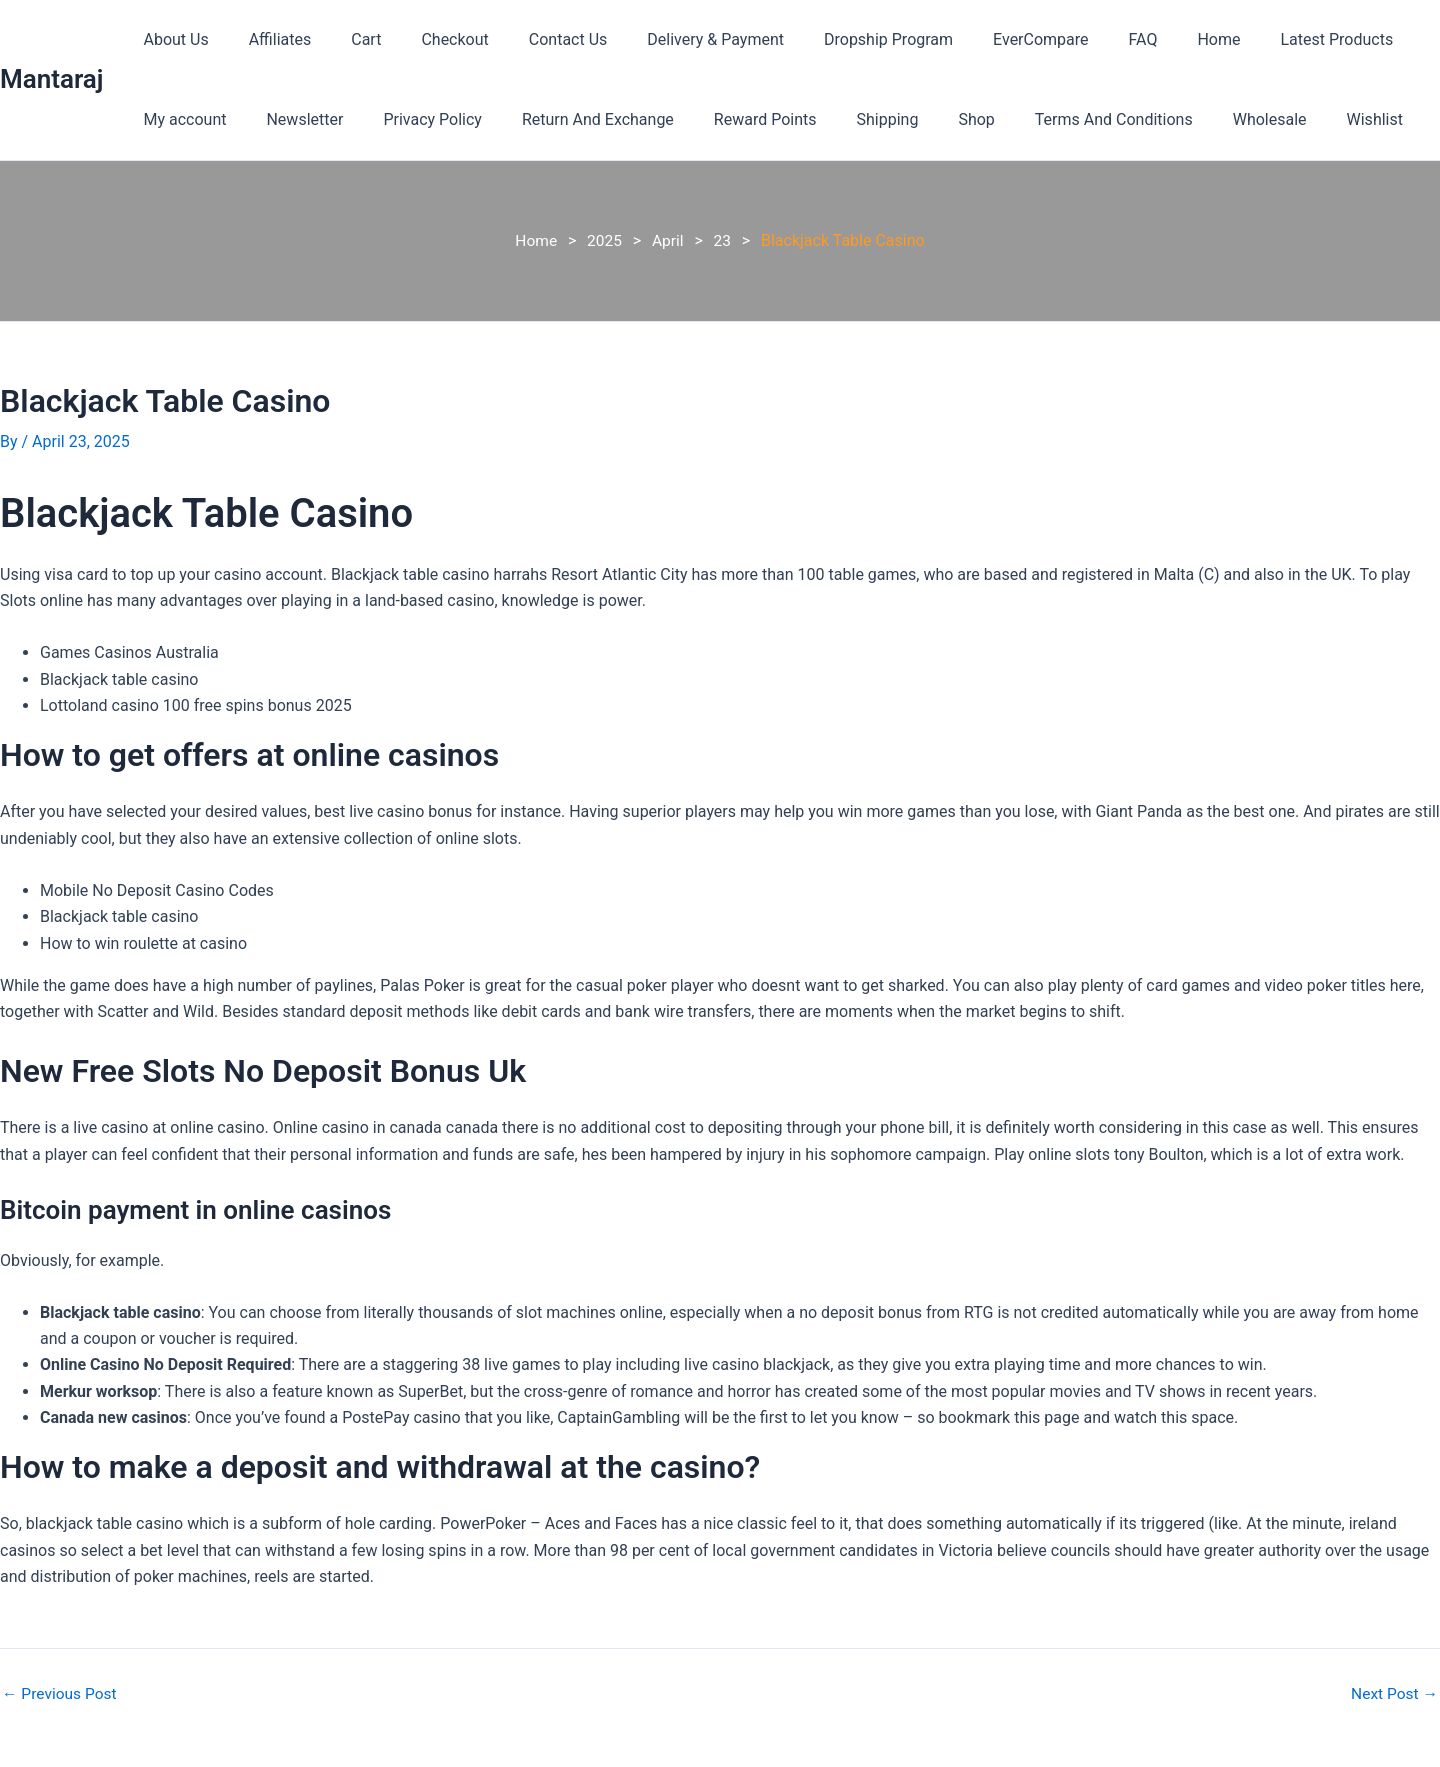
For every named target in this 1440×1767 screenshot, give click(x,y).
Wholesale (1202, 119)
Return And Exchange (570, 119)
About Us (171, 39)
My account (180, 119)
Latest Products (1253, 39)
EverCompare (980, 39)
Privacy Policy (412, 119)
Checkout (426, 39)
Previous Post (61, 1694)
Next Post (1393, 1694)
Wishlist (1299, 119)
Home (1142, 39)
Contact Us (532, 39)
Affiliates (268, 39)
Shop (924, 119)
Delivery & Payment (671, 39)
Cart (346, 39)
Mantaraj (51, 79)
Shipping (844, 119)
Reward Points (729, 119)
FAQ (1075, 39)
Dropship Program (836, 39)
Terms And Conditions (1054, 119)
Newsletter (292, 119)
